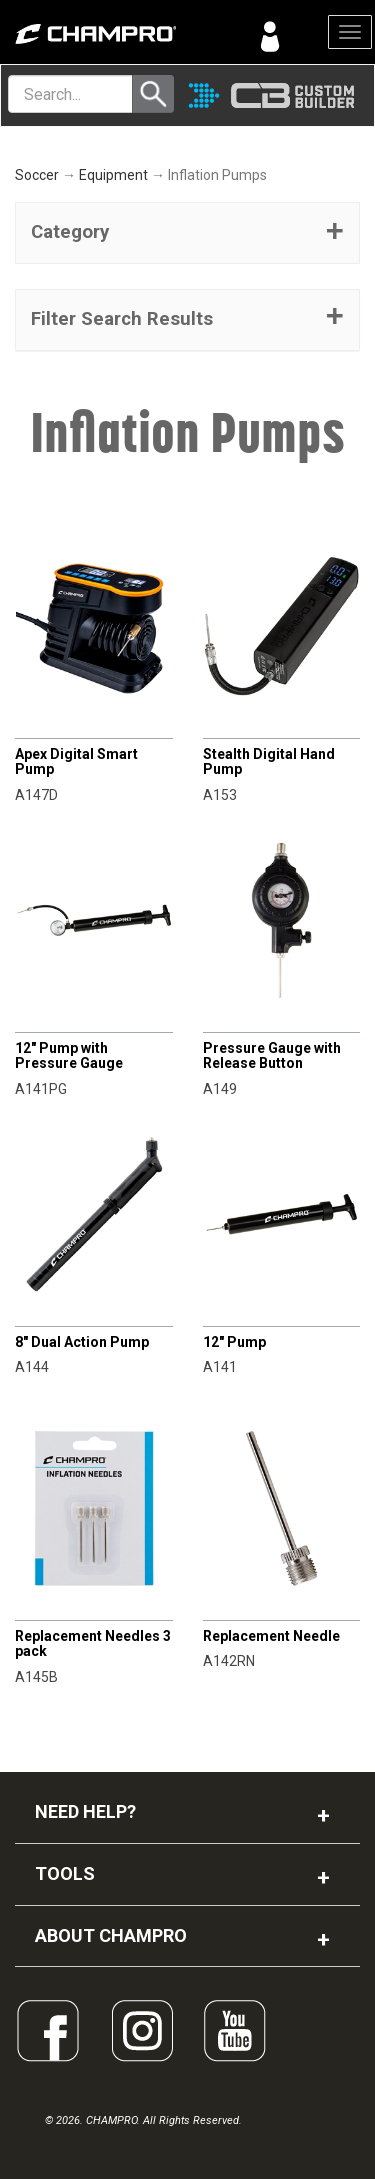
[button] (187, 233)
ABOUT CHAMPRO (111, 1935)
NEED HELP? (85, 1811)
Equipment (113, 175)
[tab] (187, 233)
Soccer (37, 175)
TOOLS (65, 1873)
